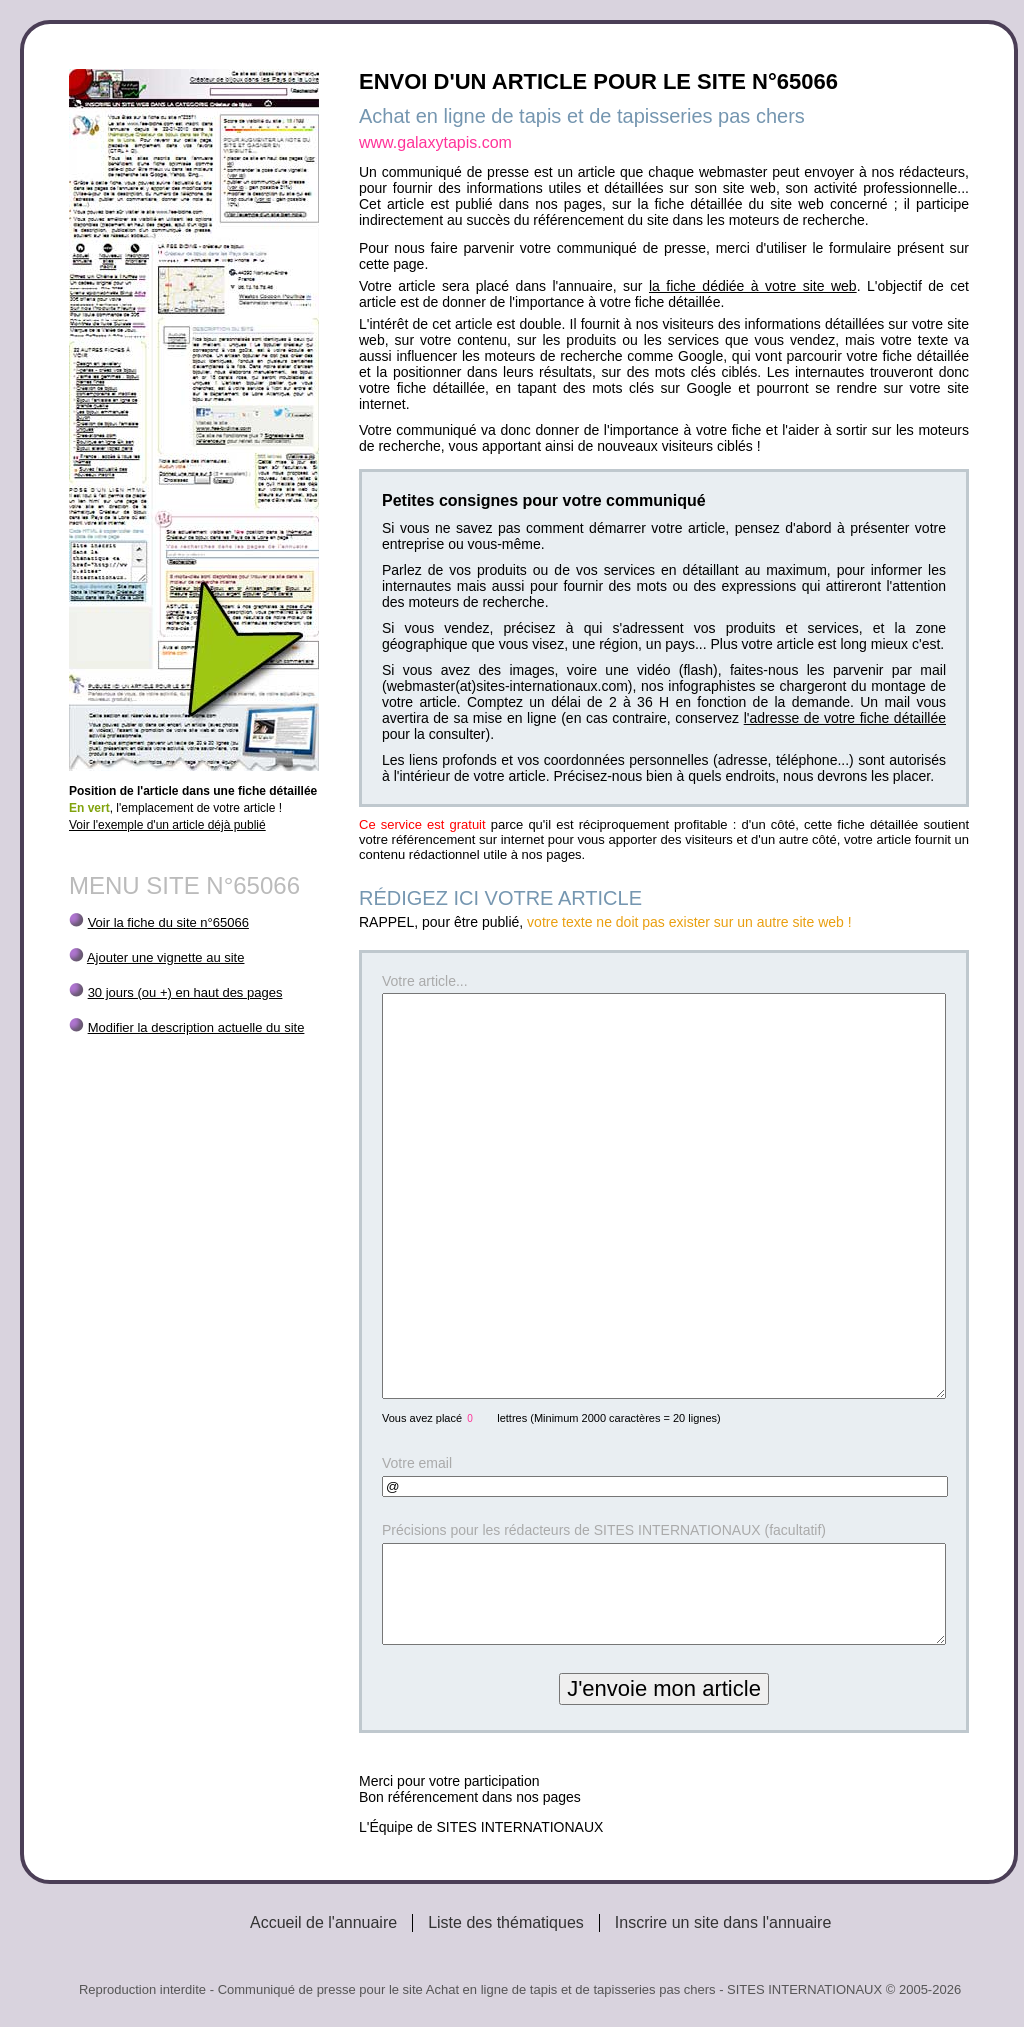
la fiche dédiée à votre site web (753, 286)
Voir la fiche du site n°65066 (168, 922)
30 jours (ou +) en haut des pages (185, 992)
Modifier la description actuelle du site (196, 1027)
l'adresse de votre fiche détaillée (845, 718)
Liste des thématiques (506, 1922)
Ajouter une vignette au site (166, 957)
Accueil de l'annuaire (323, 1922)
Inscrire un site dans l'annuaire (723, 1922)
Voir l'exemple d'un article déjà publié (167, 825)
